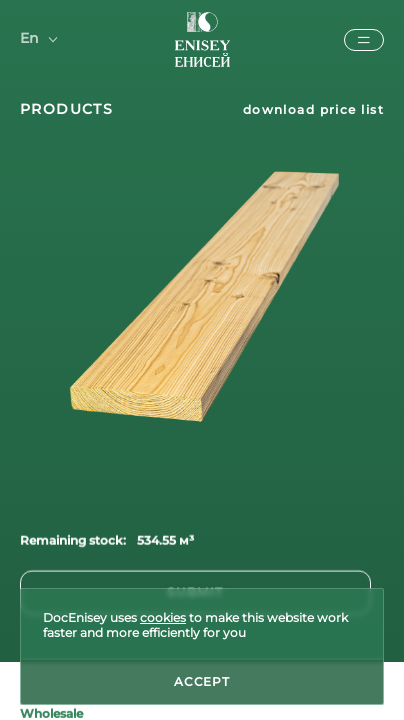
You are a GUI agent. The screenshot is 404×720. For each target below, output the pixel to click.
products (66, 109)
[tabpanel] (202, 302)
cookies (163, 617)
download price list (313, 109)
